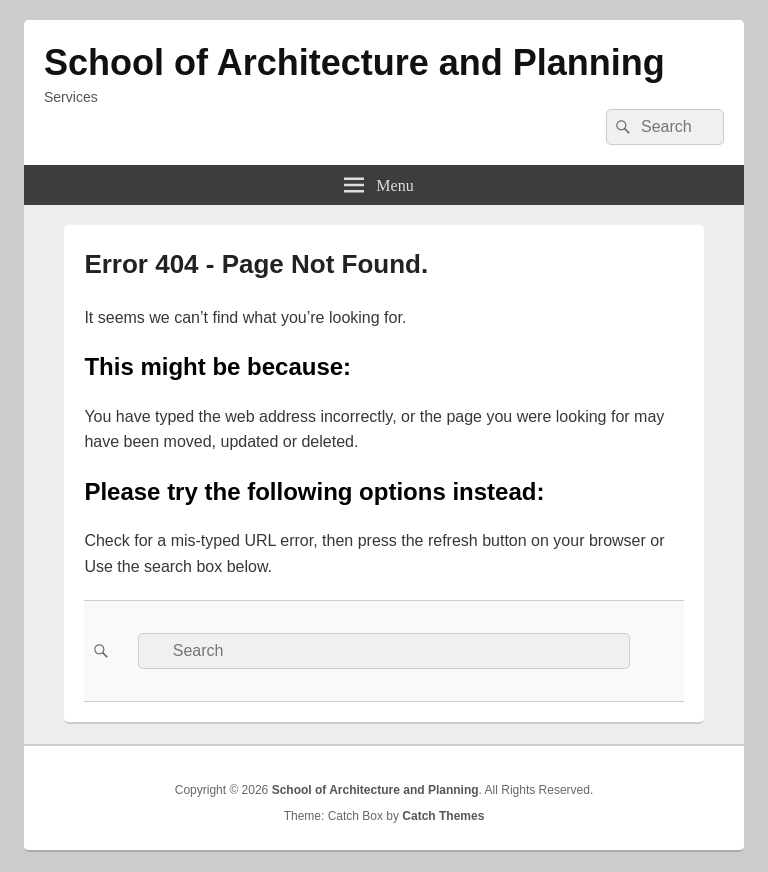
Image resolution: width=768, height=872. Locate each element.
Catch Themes (443, 816)
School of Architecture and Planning (354, 62)
